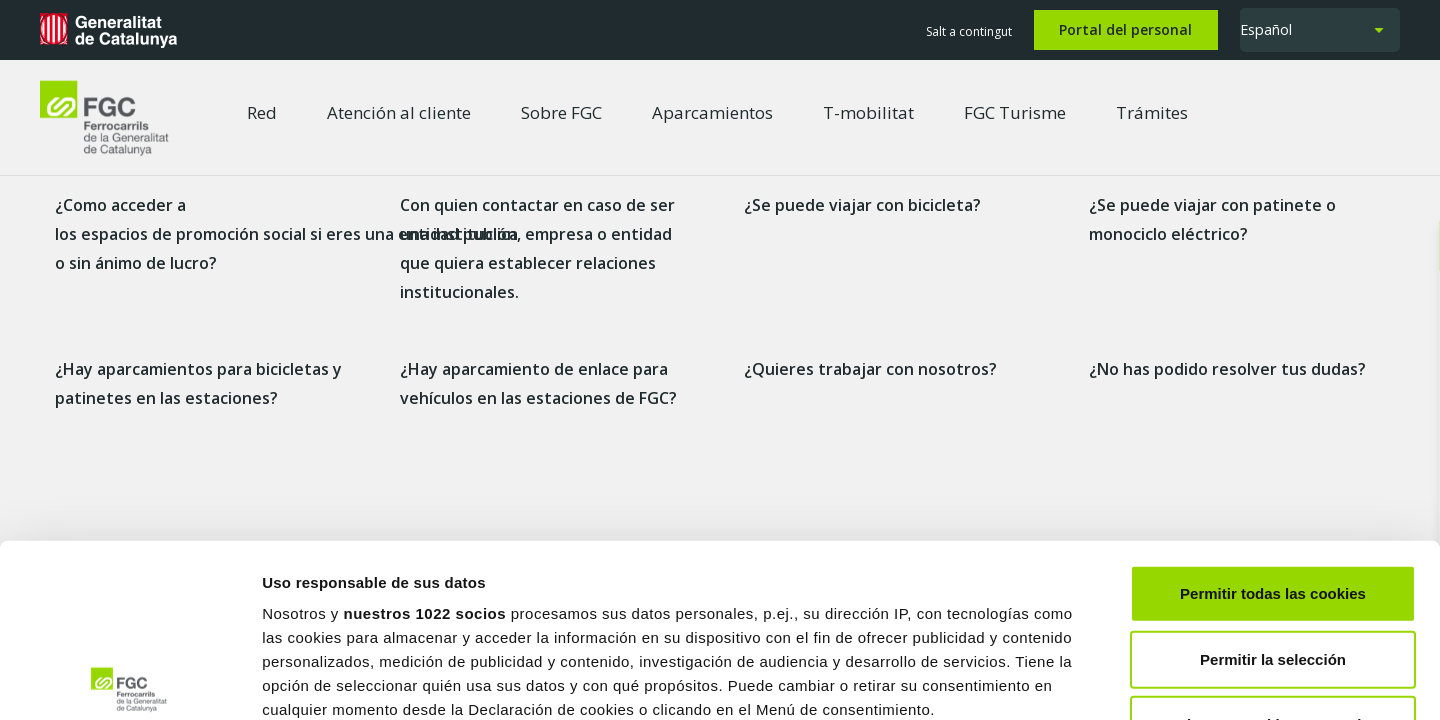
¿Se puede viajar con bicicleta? (862, 205)
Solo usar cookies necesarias (1273, 545)
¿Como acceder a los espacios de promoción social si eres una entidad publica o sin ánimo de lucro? (286, 234)
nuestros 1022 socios (424, 434)
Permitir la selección (1273, 479)
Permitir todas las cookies (1273, 414)
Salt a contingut (969, 31)
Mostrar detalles (1074, 680)
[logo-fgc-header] (104, 118)
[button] (1320, 30)
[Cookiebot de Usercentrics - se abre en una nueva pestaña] (129, 681)
